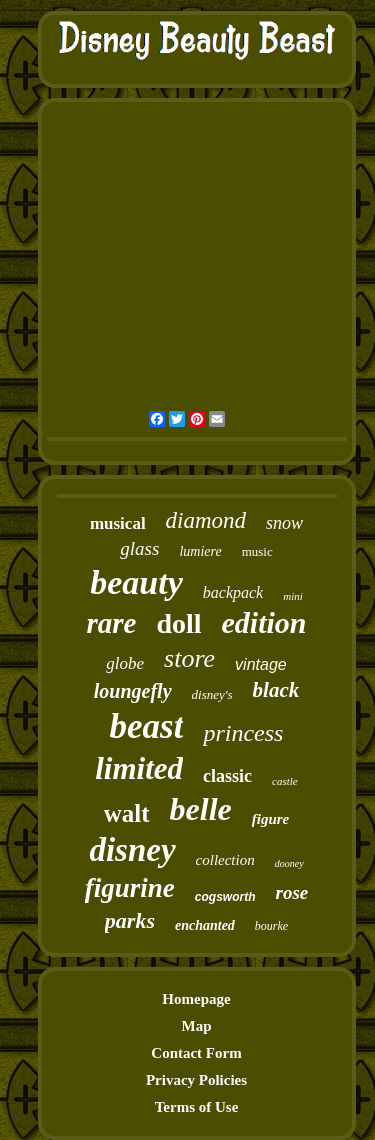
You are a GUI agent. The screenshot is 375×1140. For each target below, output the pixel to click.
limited (139, 768)
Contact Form (196, 1053)
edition (264, 622)
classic (227, 776)
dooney (289, 863)
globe (125, 663)
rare (111, 623)
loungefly (133, 691)
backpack (233, 592)
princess (243, 733)
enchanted (205, 925)
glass (139, 548)
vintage (261, 664)
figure (271, 819)
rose (291, 892)
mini (293, 596)
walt (127, 813)
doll (178, 623)
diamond (206, 520)
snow (284, 523)
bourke (271, 926)
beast (147, 726)
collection (225, 860)
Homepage (196, 999)
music (257, 551)
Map (197, 1026)
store (189, 658)
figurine (130, 888)
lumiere (200, 551)
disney (132, 850)
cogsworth (225, 897)
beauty (136, 582)
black (276, 690)
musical (118, 523)
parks (130, 920)
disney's (212, 694)
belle (201, 809)
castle (285, 781)
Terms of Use (197, 1107)
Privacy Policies (196, 1080)
